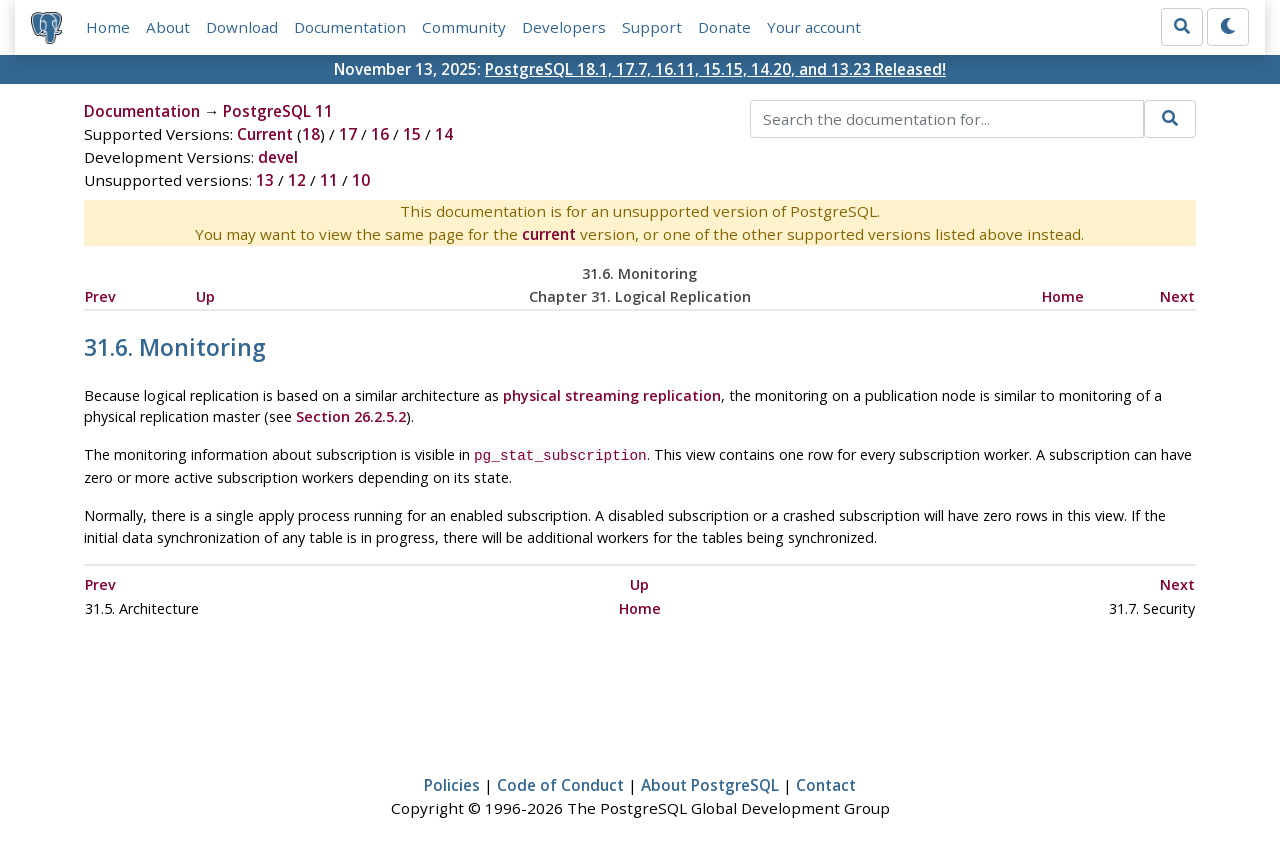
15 (412, 134)
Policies (452, 783)
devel (278, 157)
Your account (814, 27)
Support (652, 27)
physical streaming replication (612, 395)
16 (380, 134)
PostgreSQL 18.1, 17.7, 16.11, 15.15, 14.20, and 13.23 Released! (715, 69)
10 (361, 180)
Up (205, 296)
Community (464, 27)
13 (265, 180)
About (168, 27)
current (549, 234)
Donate (724, 27)
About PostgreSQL (710, 783)
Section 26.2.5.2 (351, 416)
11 (329, 180)
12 (297, 180)
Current (265, 134)
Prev (100, 296)
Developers (564, 27)
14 (444, 134)
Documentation (350, 27)
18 (311, 134)
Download (242, 27)
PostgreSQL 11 (278, 111)
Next (1177, 296)
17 (348, 134)
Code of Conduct (560, 783)
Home (108, 27)
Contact (826, 783)
